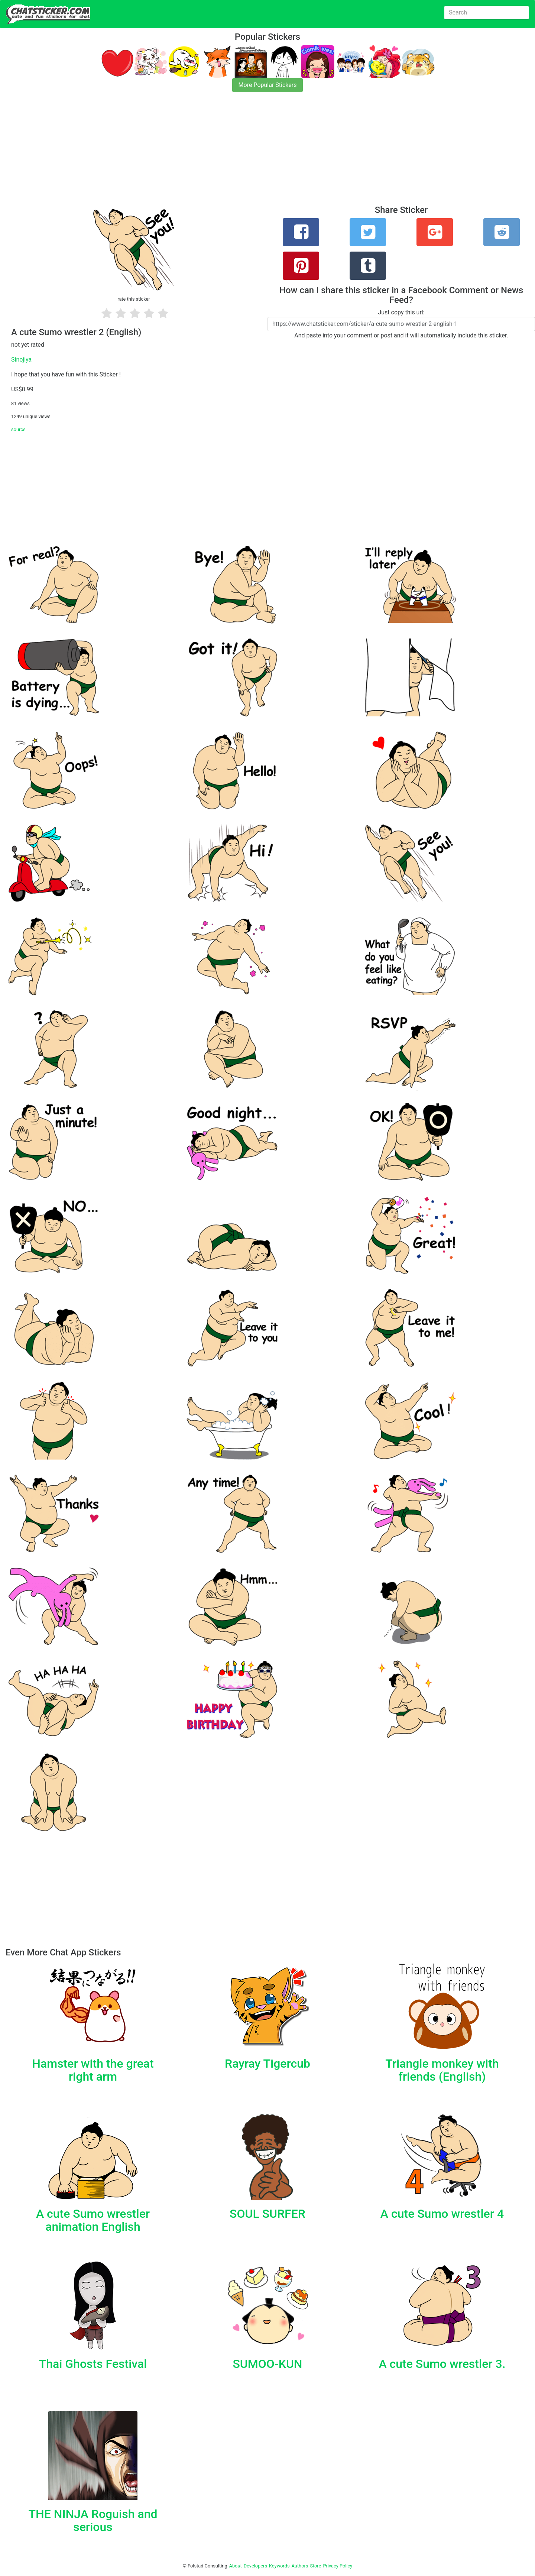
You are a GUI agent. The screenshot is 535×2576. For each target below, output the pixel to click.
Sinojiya (21, 359)
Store (315, 2566)
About (235, 2566)
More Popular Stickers (268, 84)
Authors (300, 2566)
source (18, 429)
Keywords (279, 2566)
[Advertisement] (223, 153)
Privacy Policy (337, 2566)
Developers (255, 2566)
